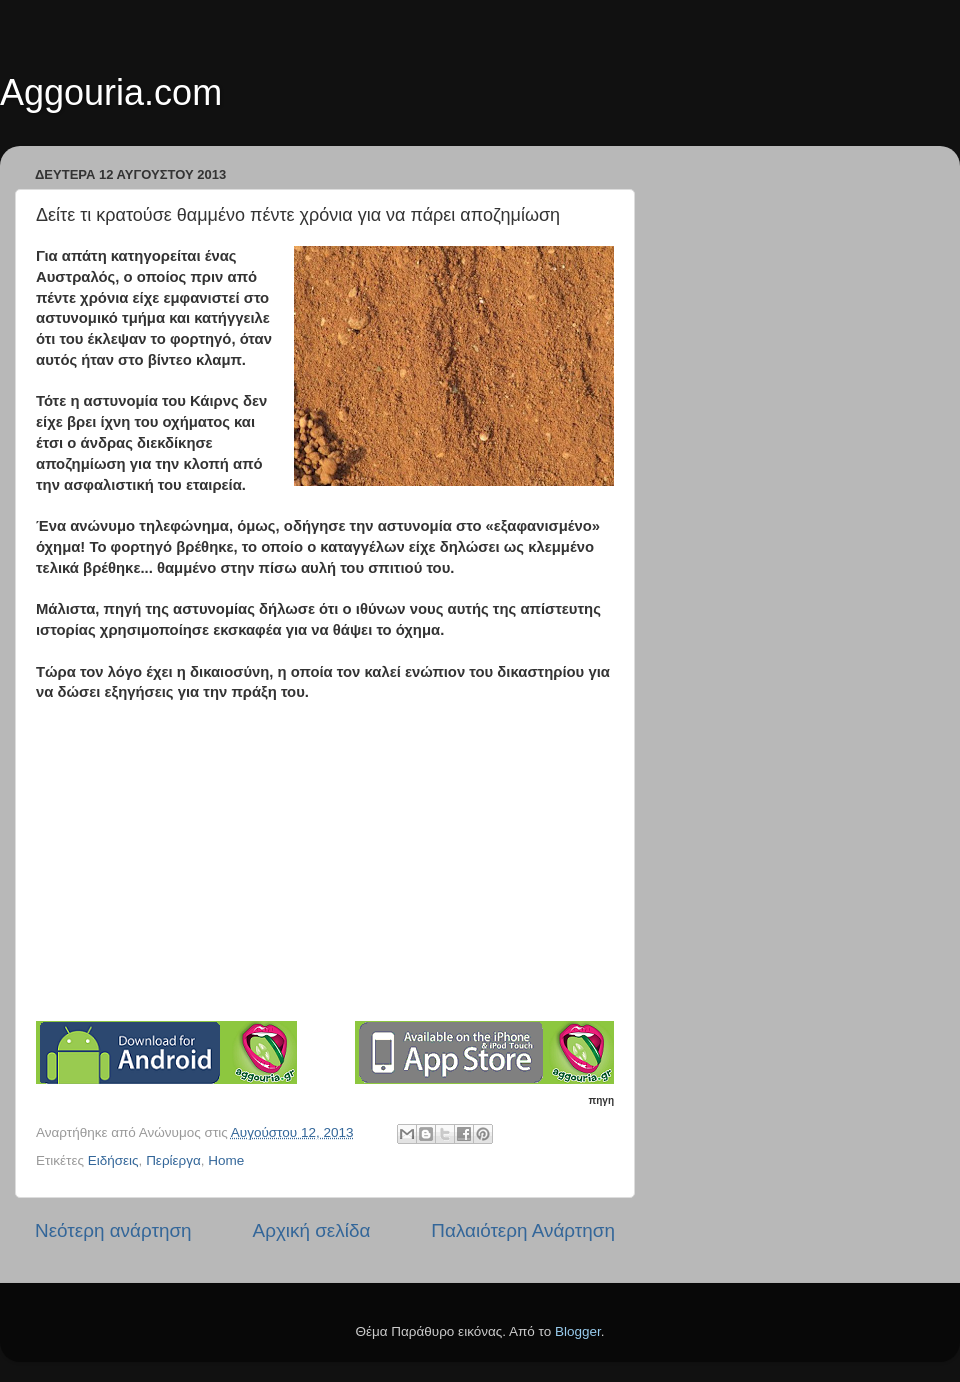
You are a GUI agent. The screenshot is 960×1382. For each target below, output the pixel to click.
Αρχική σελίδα (312, 1230)
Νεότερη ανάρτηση (113, 1230)
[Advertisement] (336, 869)
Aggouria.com (111, 92)
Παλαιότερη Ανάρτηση (523, 1230)
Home (226, 1160)
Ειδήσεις (113, 1160)
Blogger (578, 1331)
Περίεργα (173, 1160)
